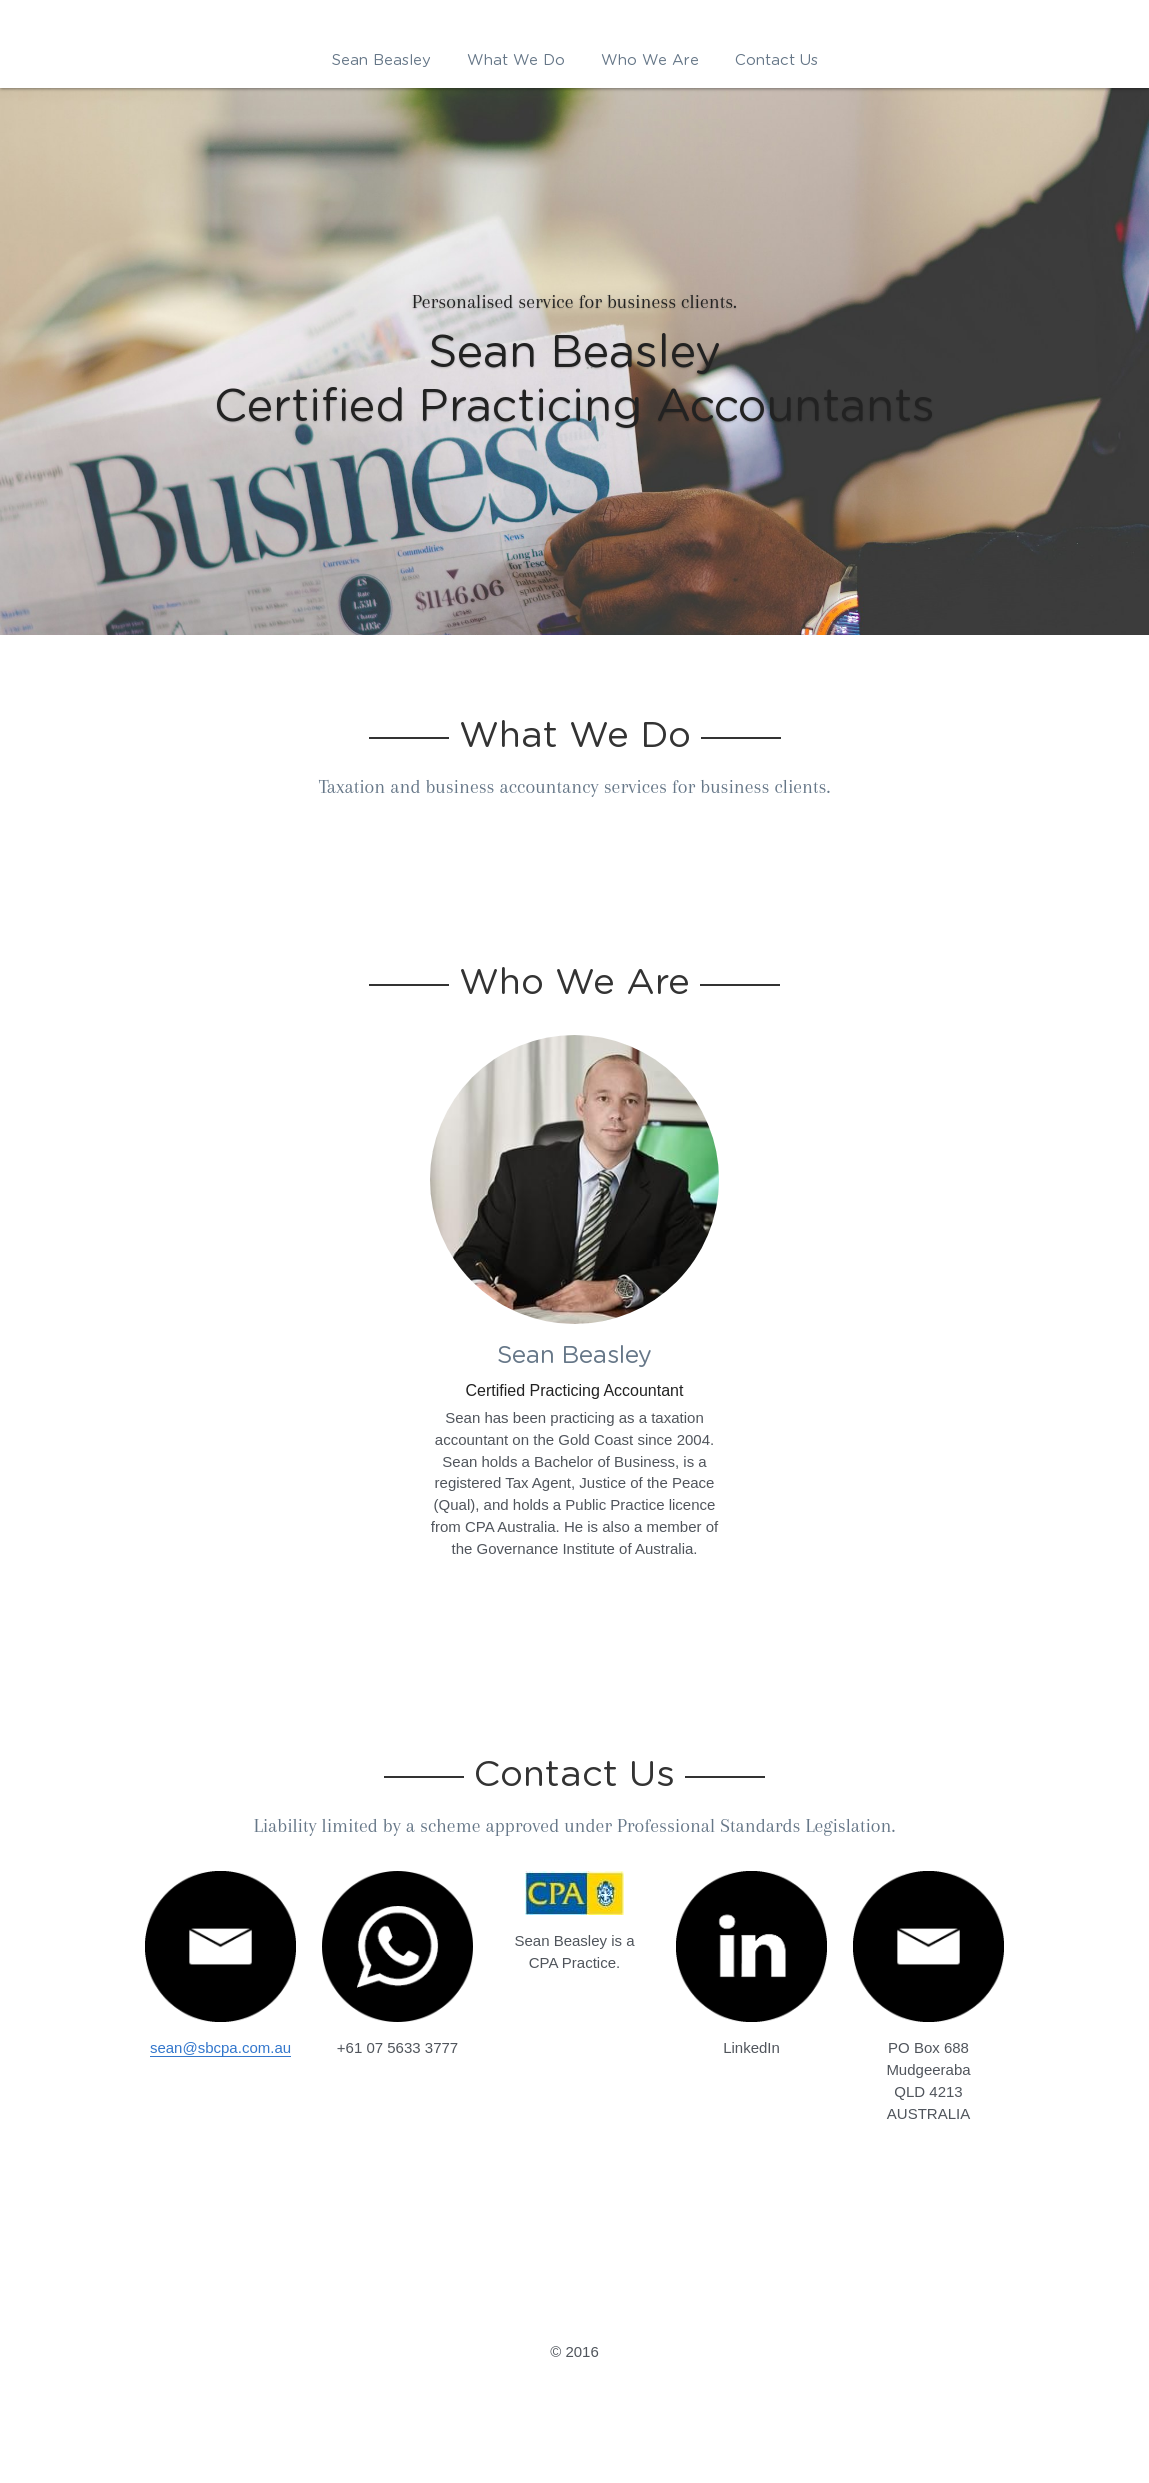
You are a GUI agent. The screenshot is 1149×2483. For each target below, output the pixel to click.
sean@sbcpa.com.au (220, 2047)
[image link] (751, 1946)
